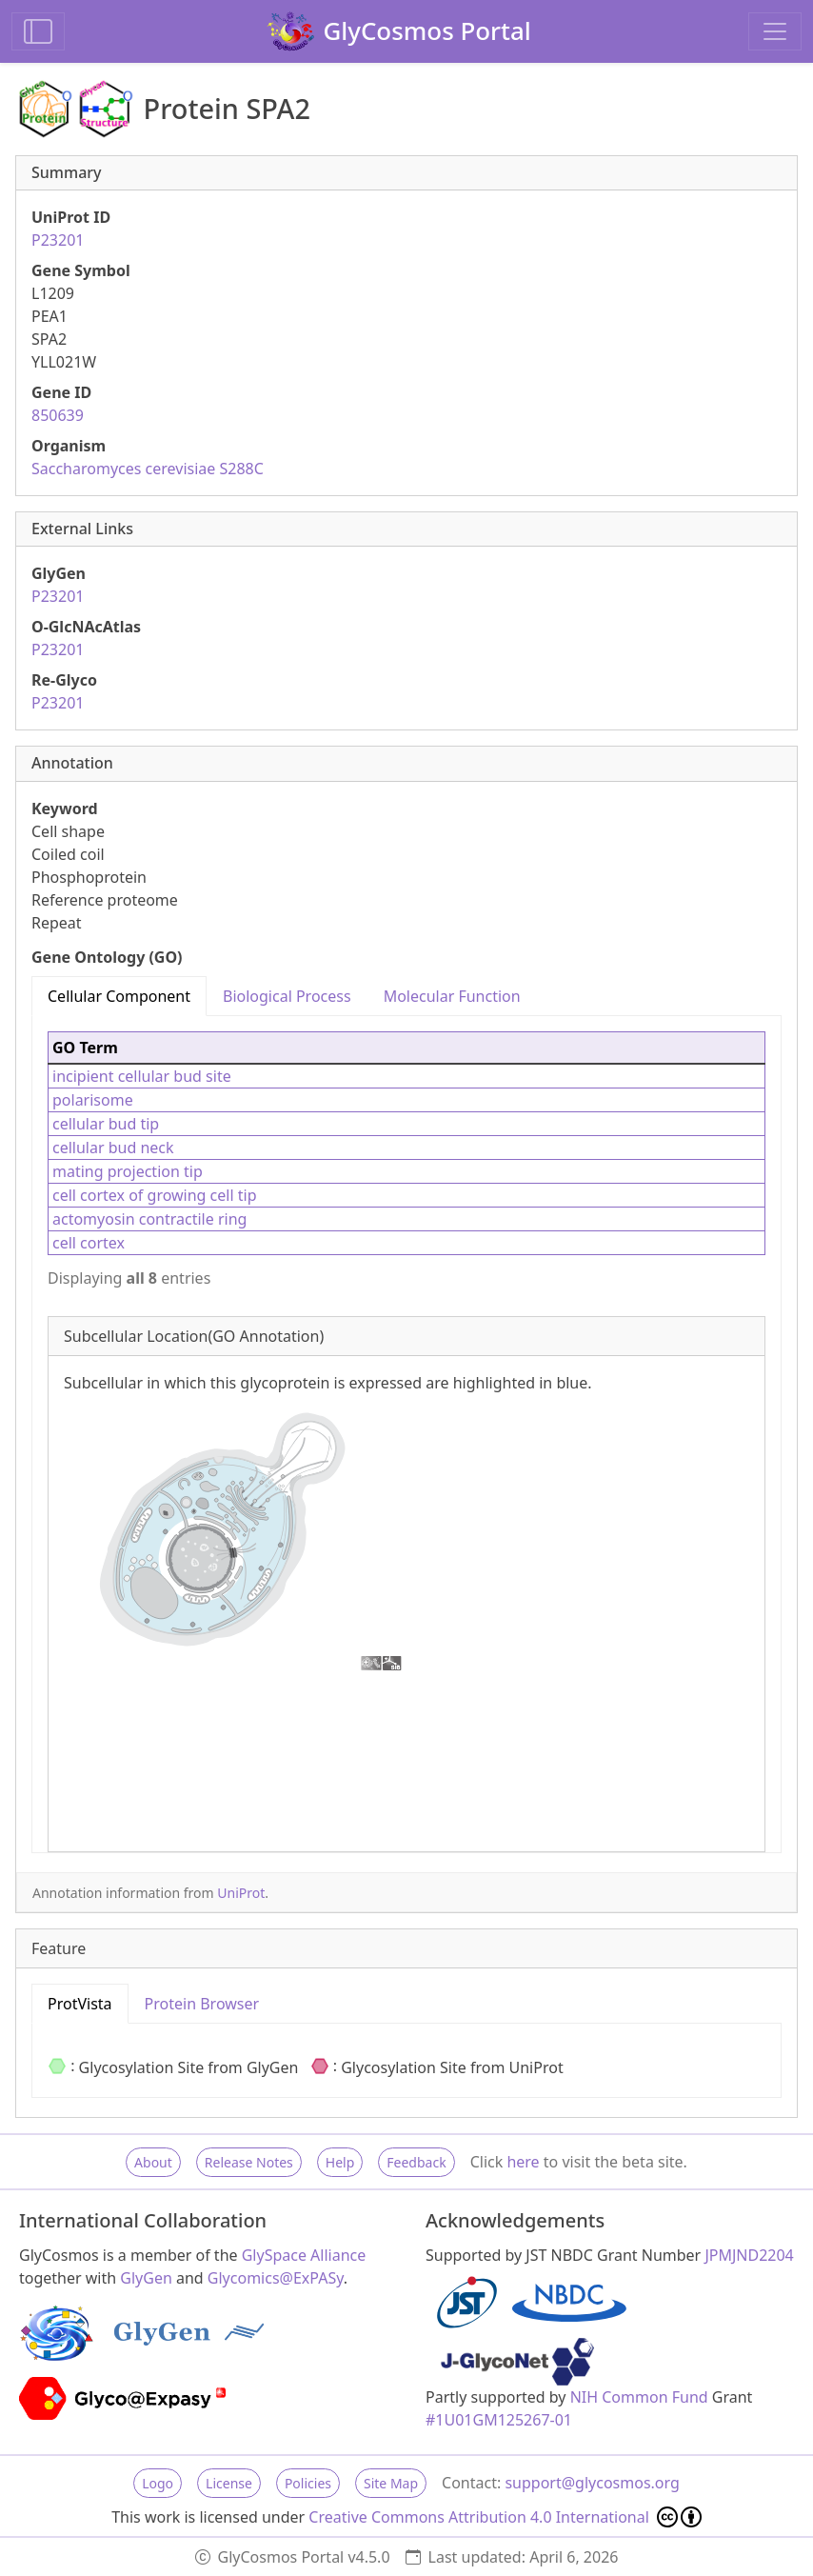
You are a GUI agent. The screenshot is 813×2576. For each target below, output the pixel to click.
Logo (157, 2483)
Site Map (391, 2483)
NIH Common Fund (639, 2396)
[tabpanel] (406, 1434)
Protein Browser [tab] (202, 2003)
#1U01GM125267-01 (499, 2419)
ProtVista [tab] (80, 2003)
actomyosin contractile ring (149, 1218)
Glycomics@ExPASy (276, 2277)
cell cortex (88, 1242)
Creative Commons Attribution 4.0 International (505, 2516)
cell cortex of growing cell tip (154, 1195)
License (229, 2483)
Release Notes (249, 2162)
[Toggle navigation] (775, 31)
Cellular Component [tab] (119, 996)
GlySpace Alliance (304, 2255)
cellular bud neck (113, 1147)
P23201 (57, 240)
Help (340, 2162)
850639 (57, 415)
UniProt (241, 1893)
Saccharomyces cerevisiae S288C (147, 468)
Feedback (416, 2162)
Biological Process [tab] (287, 996)
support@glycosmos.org (592, 2482)
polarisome (92, 1099)
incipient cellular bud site (141, 1076)
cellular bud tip (105, 1123)
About (153, 2162)
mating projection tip (127, 1171)
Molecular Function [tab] (452, 996)
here (522, 2161)
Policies (308, 2483)
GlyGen (146, 2277)
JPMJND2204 (748, 2255)
